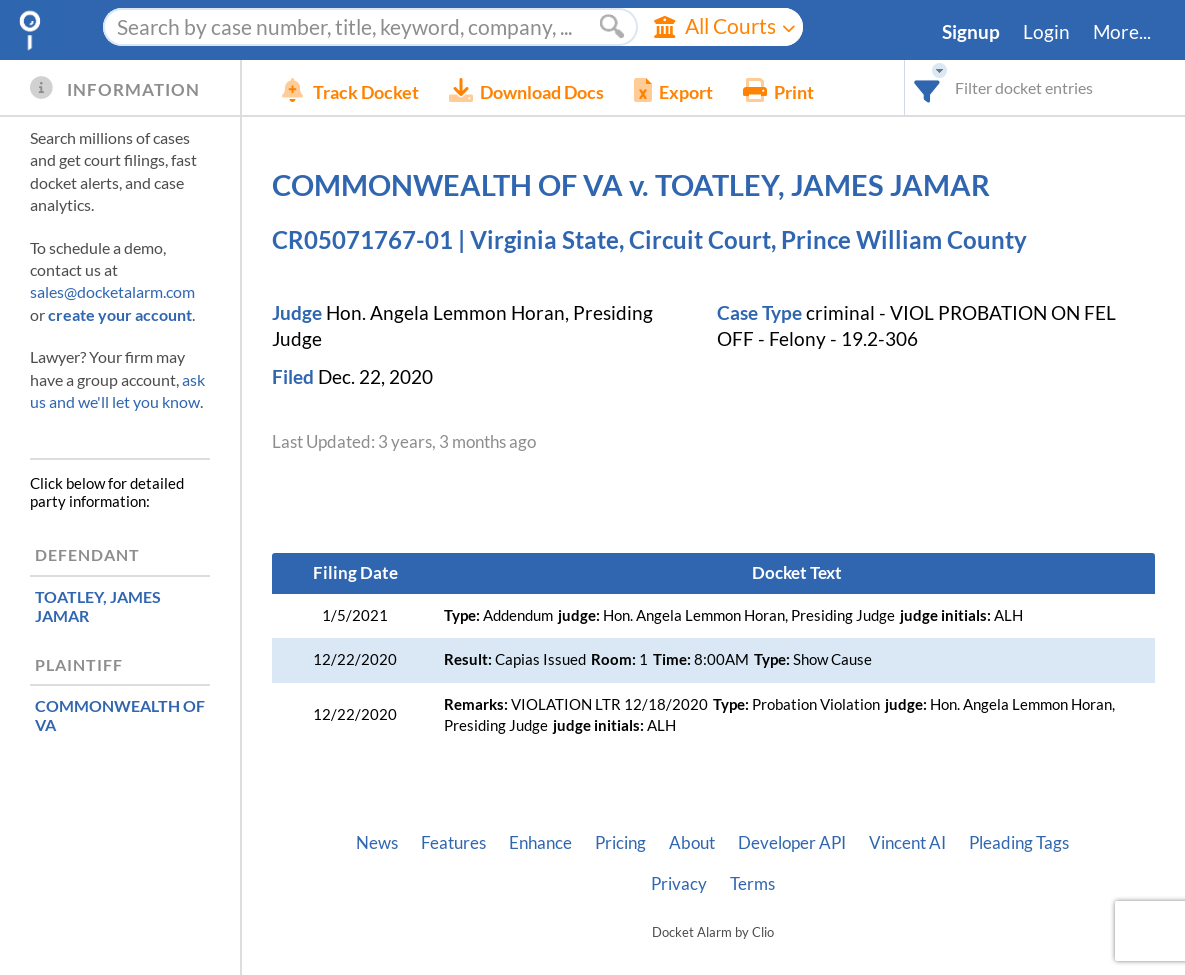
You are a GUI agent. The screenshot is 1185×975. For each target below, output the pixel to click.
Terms (752, 884)
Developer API (792, 843)
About (692, 843)
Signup (971, 32)
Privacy (679, 884)
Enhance (540, 843)
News (377, 843)
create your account (120, 314)
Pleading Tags (1019, 843)
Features (453, 843)
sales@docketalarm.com (112, 291)
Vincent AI (907, 843)
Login (1046, 32)
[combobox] (927, 87)
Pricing (620, 843)
